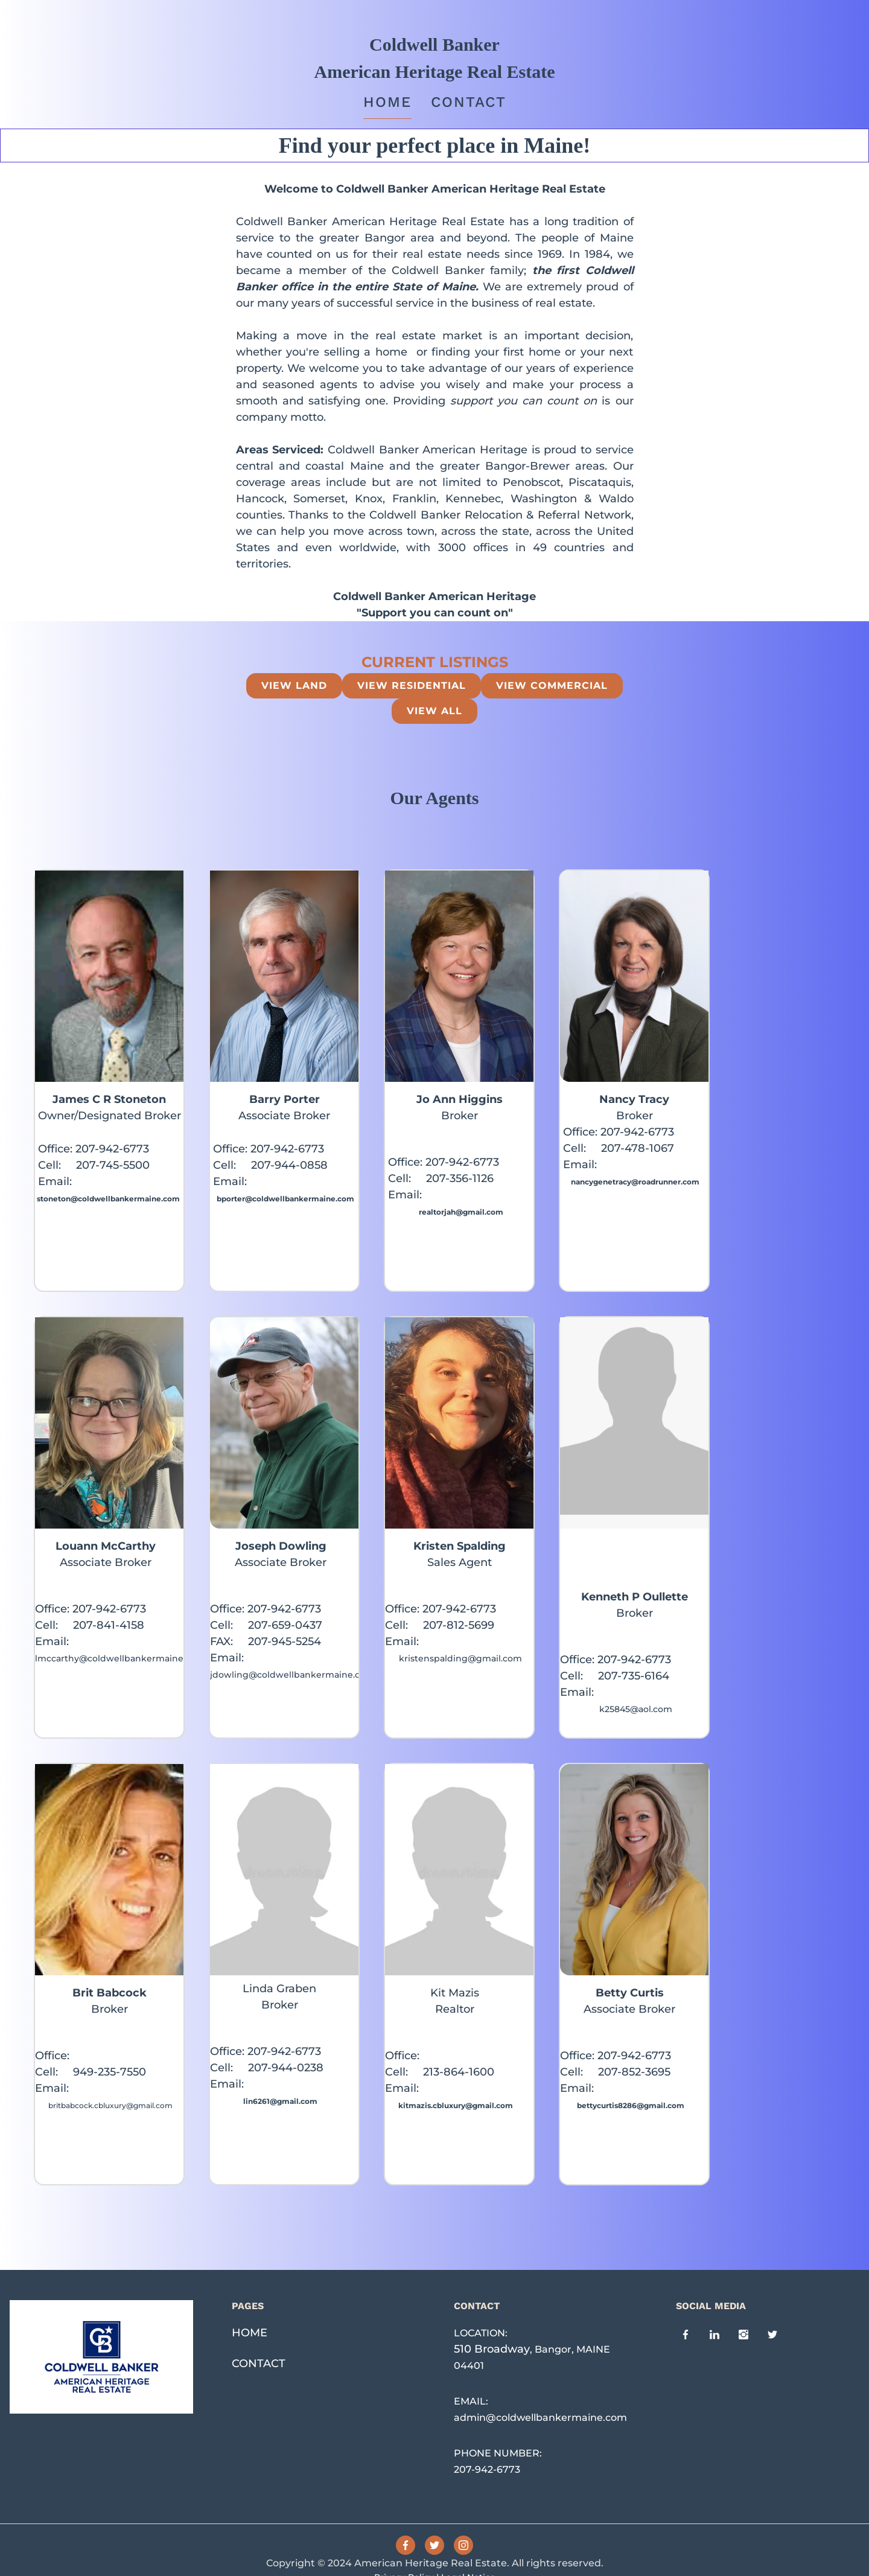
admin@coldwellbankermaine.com (540, 2417)
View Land (294, 685)
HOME (249, 2332)
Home (387, 102)
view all (434, 711)
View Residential (411, 685)
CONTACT (258, 2363)
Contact (468, 102)
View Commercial (552, 685)
